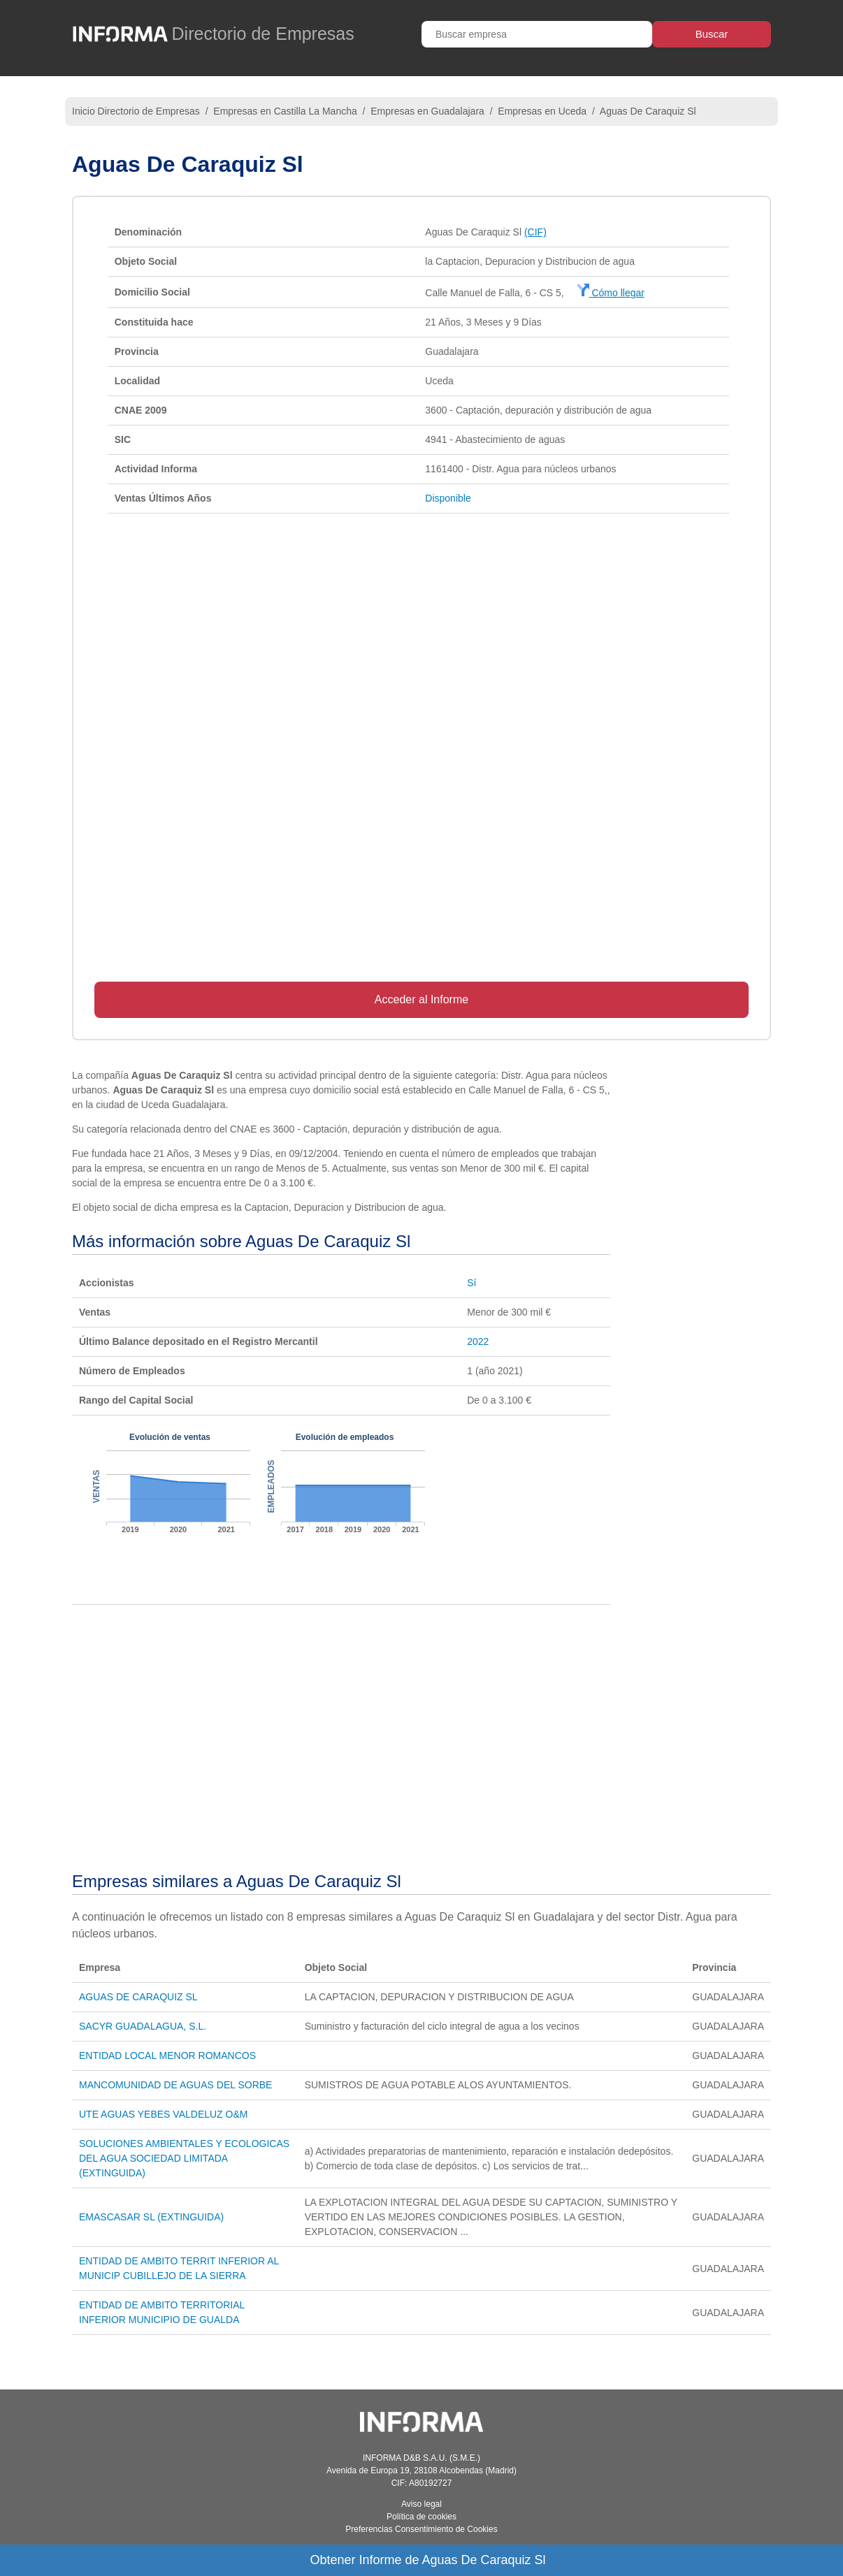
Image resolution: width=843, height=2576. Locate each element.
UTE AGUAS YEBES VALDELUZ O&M (163, 2114)
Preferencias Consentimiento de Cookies (421, 2529)
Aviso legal (421, 2504)
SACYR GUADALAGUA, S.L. (142, 2026)
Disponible (447, 498)
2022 (478, 1341)
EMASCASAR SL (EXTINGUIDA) (151, 2216)
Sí (471, 1282)
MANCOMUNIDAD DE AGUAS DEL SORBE (175, 2084)
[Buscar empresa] (537, 34)
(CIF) (535, 232)
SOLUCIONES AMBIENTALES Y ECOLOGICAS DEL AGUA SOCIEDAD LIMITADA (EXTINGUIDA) (184, 2158)
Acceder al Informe (421, 999)
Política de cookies (421, 2517)
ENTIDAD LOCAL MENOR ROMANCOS (167, 2055)
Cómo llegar (610, 292)
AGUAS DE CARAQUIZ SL (138, 1996)
